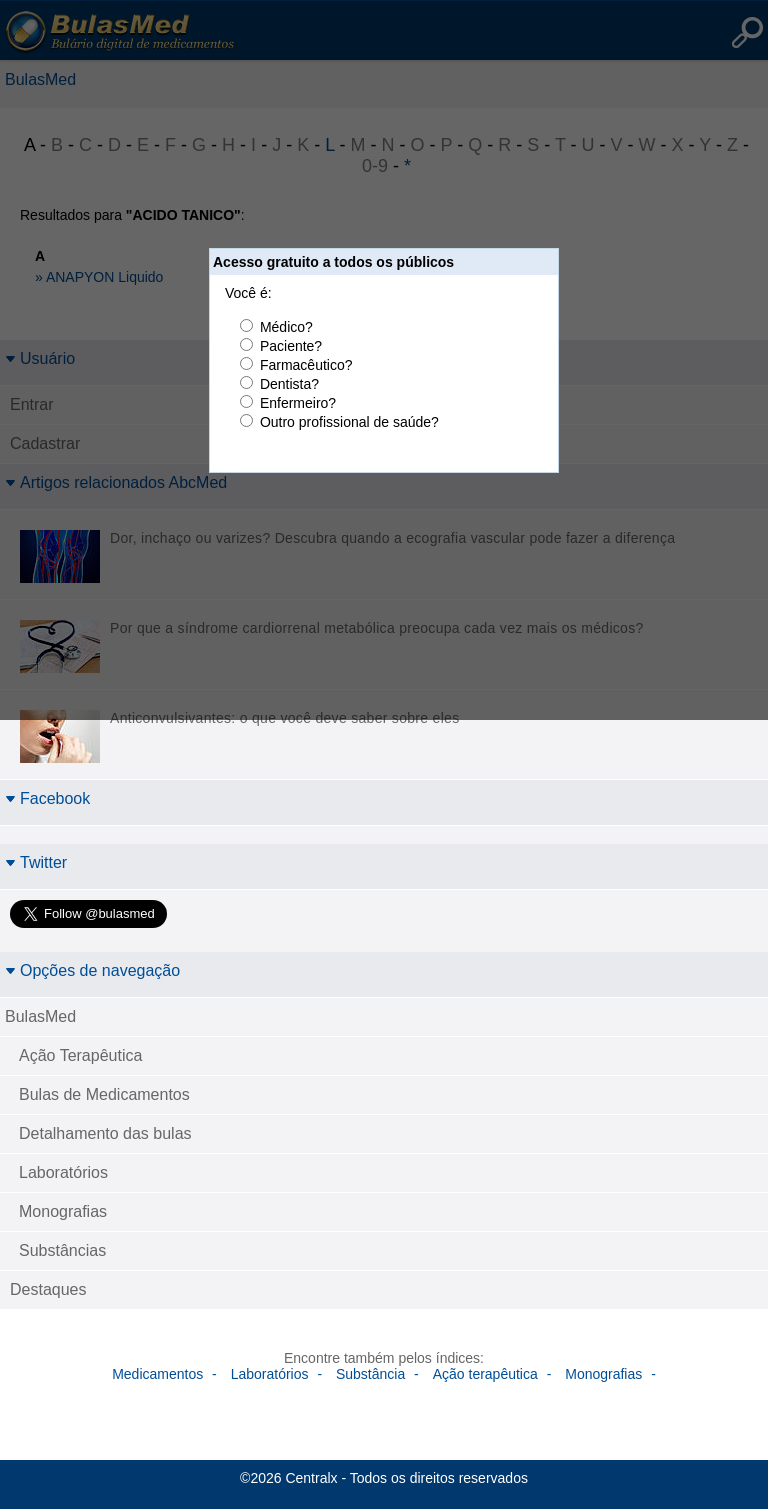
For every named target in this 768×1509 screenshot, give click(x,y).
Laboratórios (63, 1172)
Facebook (47, 798)
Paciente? (291, 346)
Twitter (36, 862)
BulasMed (40, 1016)
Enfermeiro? (298, 403)
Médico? (286, 327)
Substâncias (62, 1250)
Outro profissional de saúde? (349, 422)
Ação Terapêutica (80, 1055)
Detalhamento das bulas (105, 1133)
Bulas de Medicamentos (104, 1094)
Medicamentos (157, 1374)
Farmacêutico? (306, 365)
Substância (370, 1374)
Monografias (63, 1211)
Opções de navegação (92, 970)
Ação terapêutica (485, 1374)
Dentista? (289, 384)
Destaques (48, 1289)
